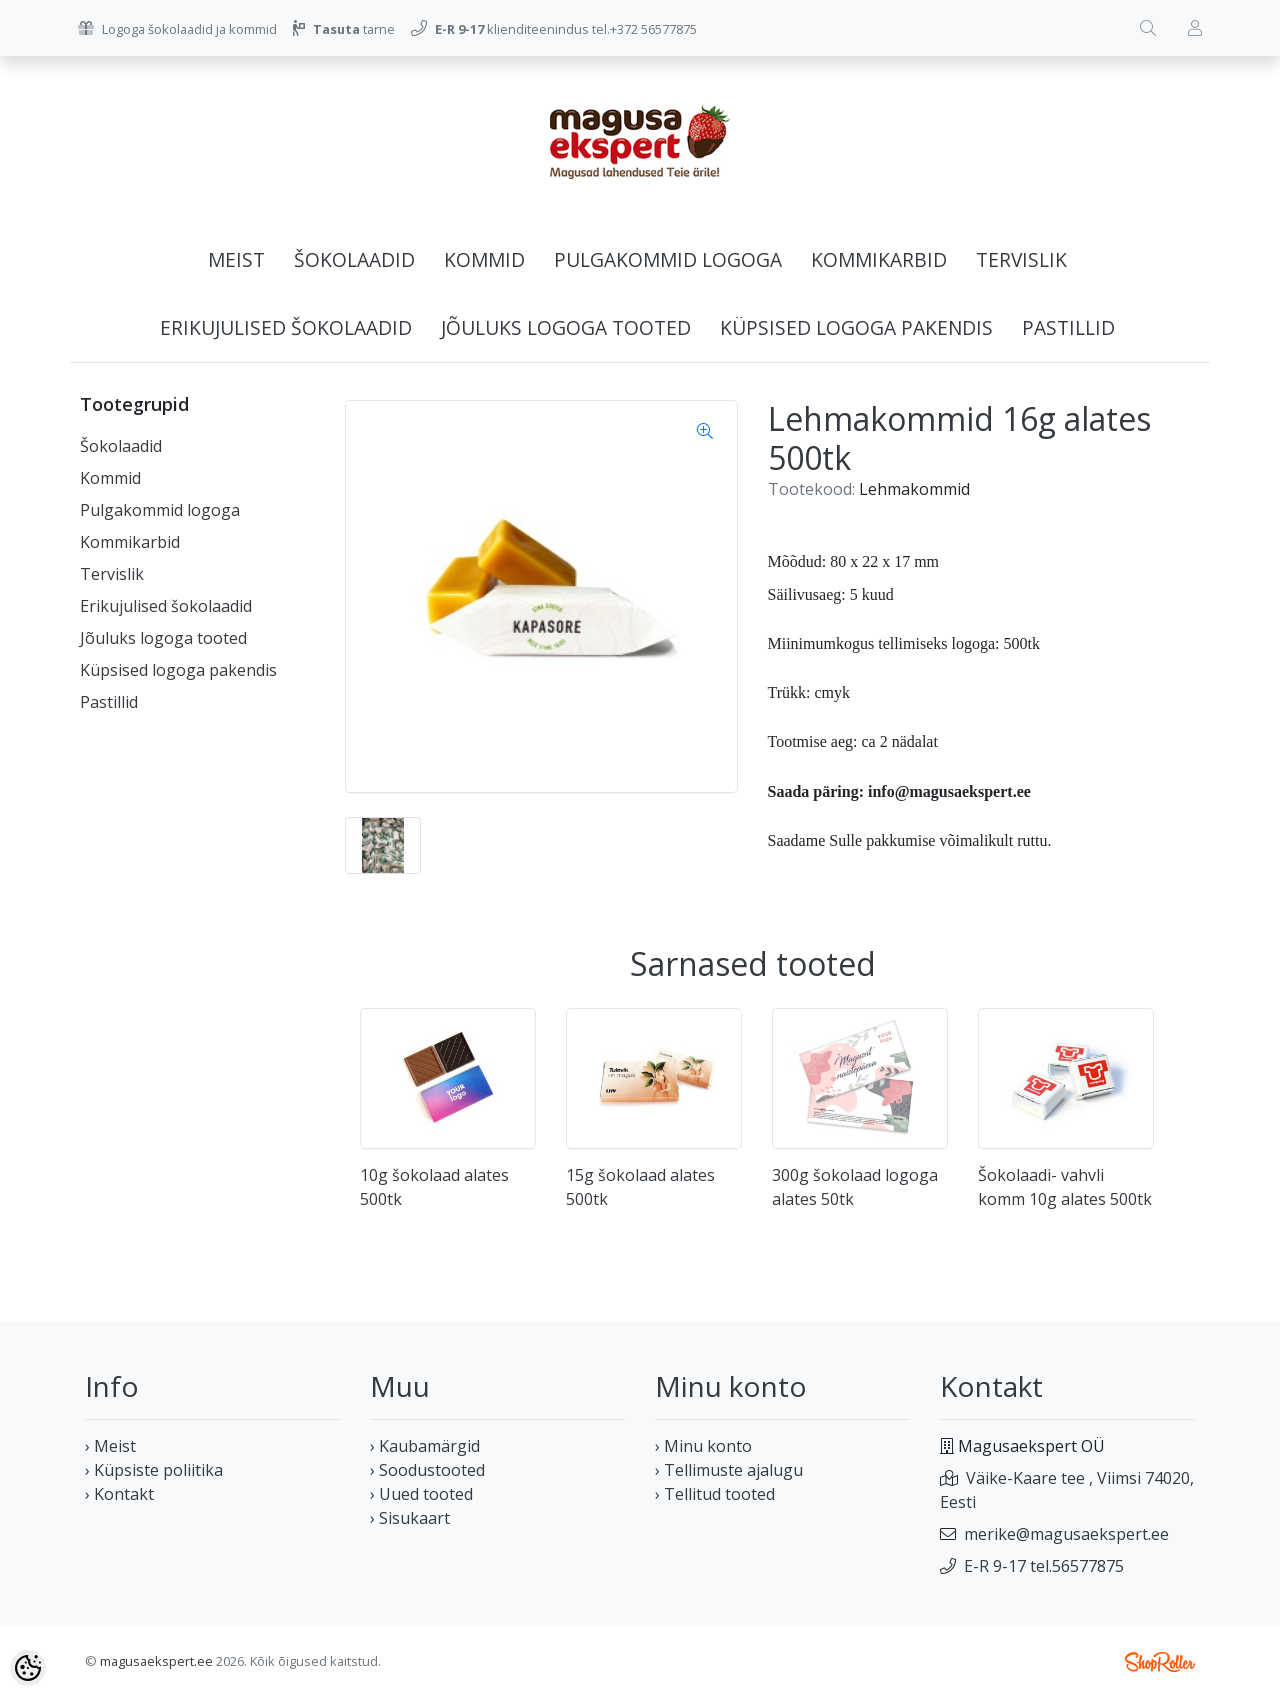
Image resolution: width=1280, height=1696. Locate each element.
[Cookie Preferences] (28, 1668)
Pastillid (1068, 327)
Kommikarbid (879, 259)
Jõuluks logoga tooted (566, 327)
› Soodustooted (427, 1470)
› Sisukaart (410, 1518)
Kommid (484, 259)
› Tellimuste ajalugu (729, 1470)
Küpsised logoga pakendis (856, 327)
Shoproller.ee (1160, 1662)
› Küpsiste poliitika (154, 1470)
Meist (236, 259)
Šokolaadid (354, 259)
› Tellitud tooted (715, 1494)
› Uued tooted (421, 1494)
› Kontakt (119, 1494)
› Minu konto (703, 1446)
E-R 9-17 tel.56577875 (1044, 1566)
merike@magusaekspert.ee (1066, 1534)
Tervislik (1021, 259)
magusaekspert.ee (156, 1661)
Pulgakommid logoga (668, 259)
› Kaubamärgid (425, 1446)
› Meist (110, 1446)
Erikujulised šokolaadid (286, 327)
